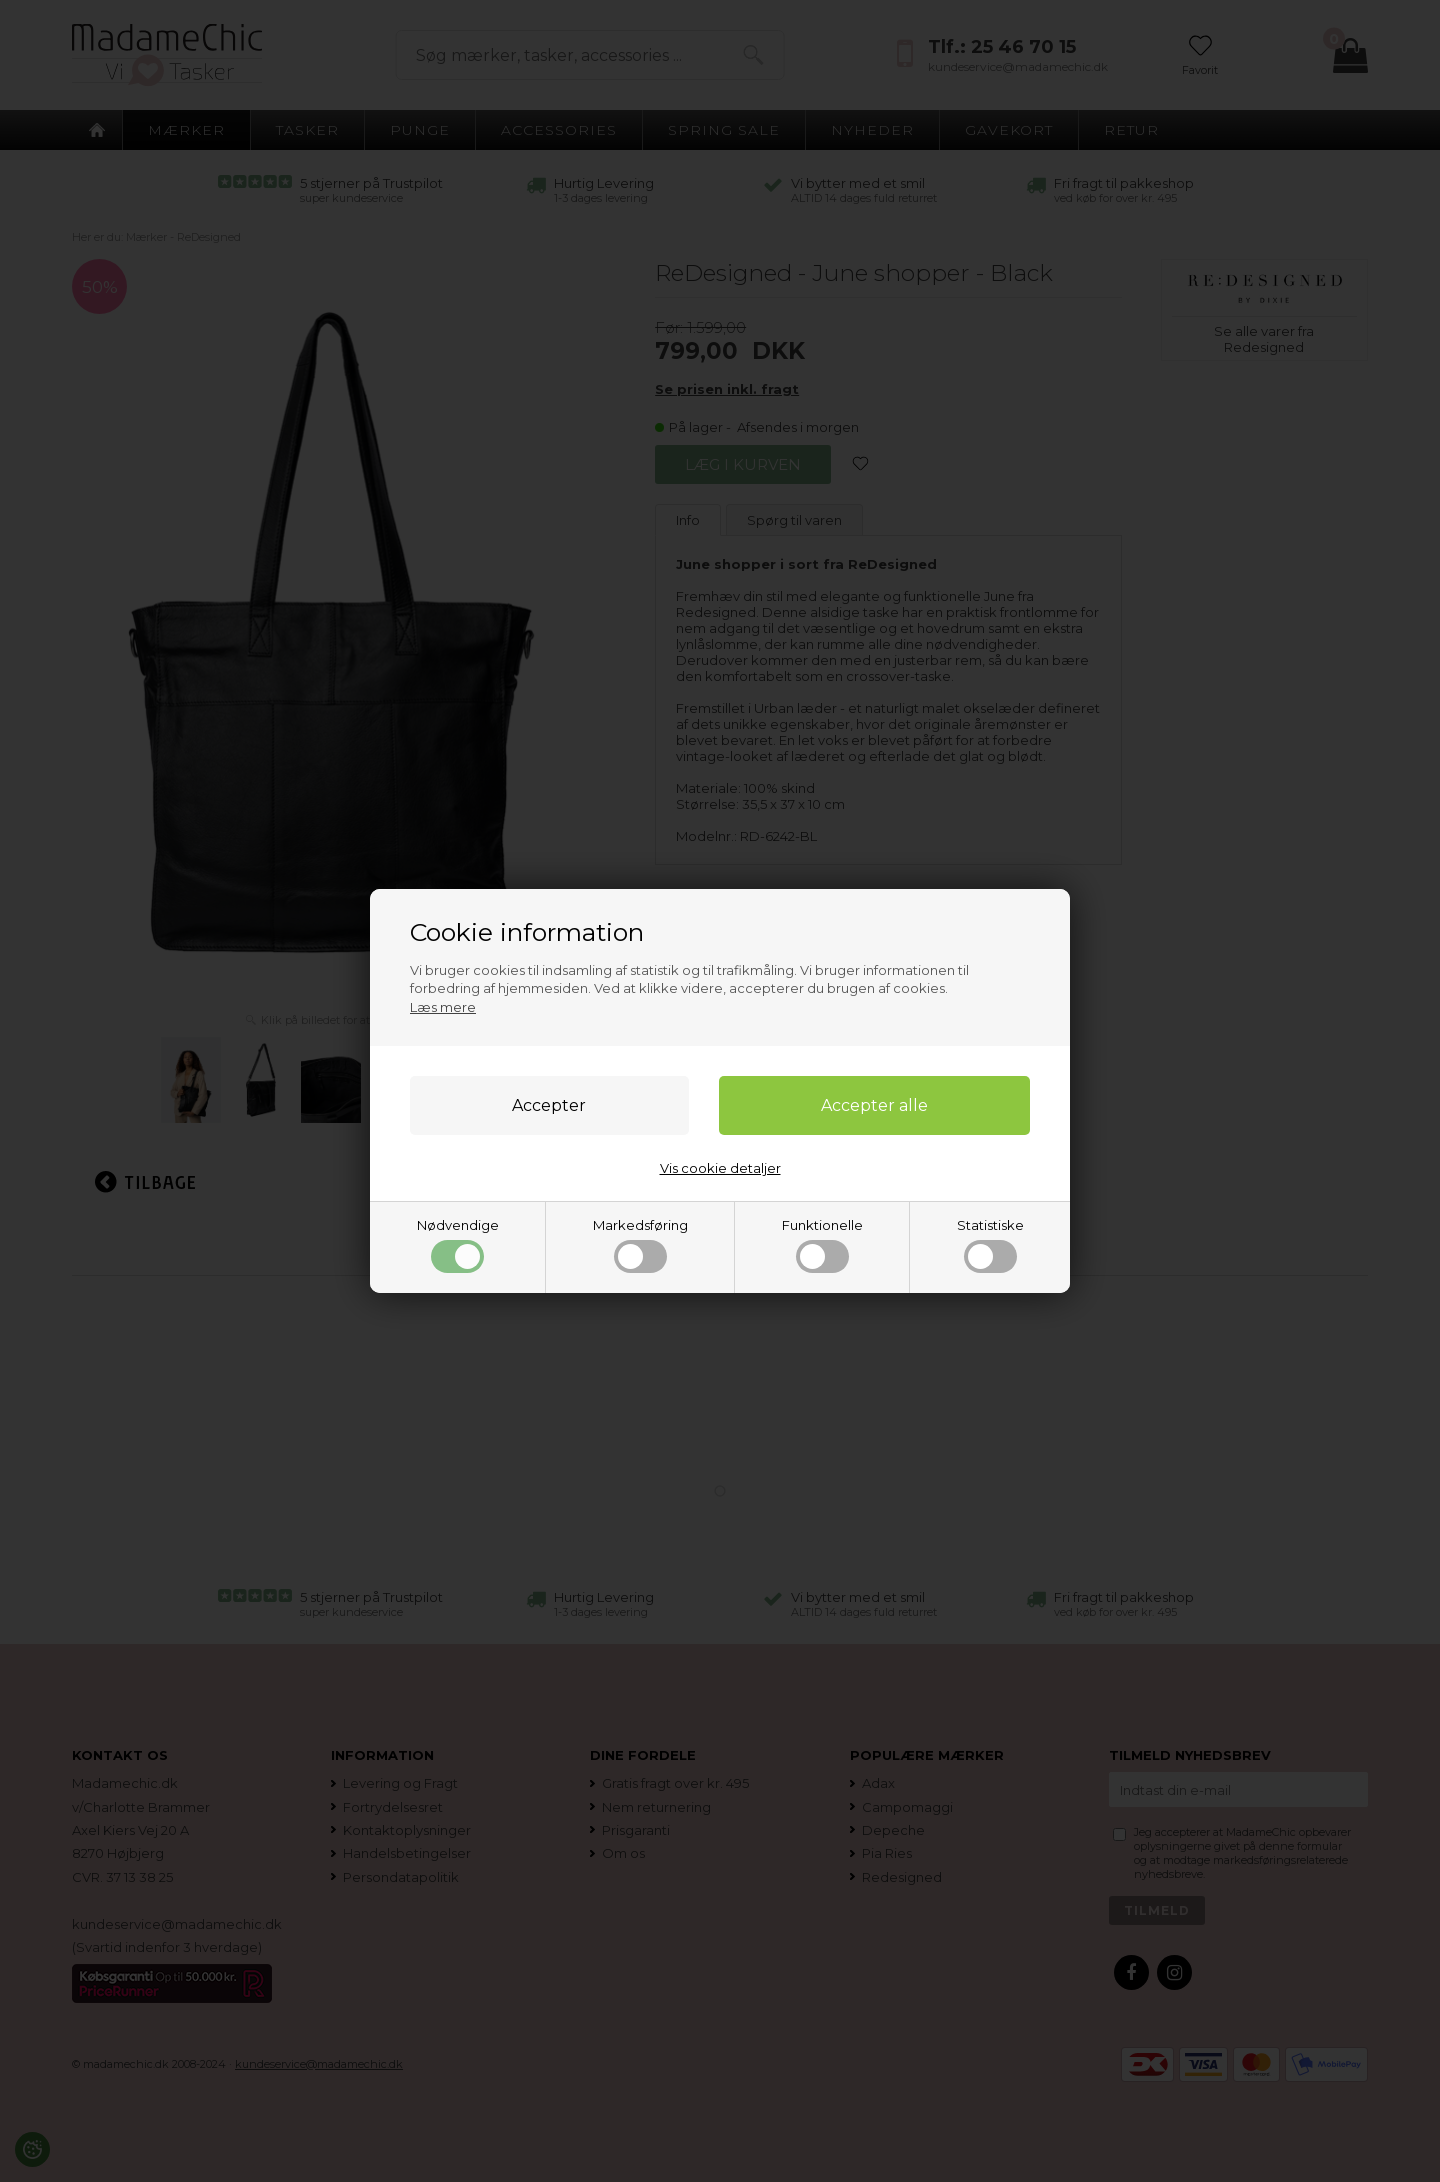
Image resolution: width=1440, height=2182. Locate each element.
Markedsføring (640, 1245)
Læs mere (443, 1007)
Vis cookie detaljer (720, 1168)
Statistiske (990, 1245)
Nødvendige (458, 1245)
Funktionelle (822, 1245)
